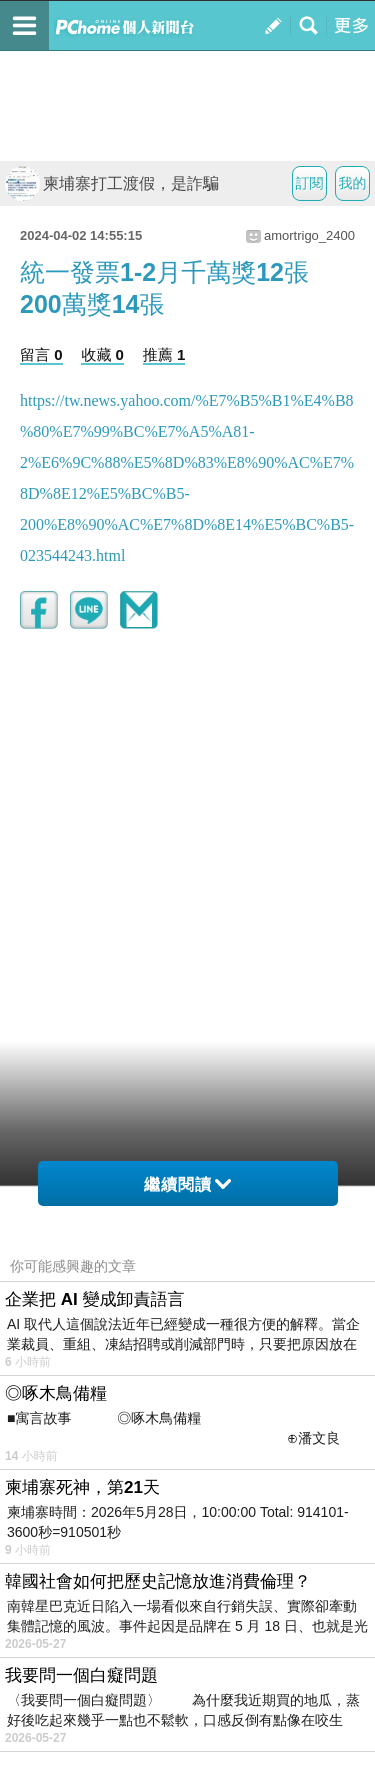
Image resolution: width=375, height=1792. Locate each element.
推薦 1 (164, 354)
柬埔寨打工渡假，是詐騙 (112, 183)
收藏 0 (102, 354)
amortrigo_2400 (309, 235)
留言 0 (41, 354)
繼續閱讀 (187, 1184)
